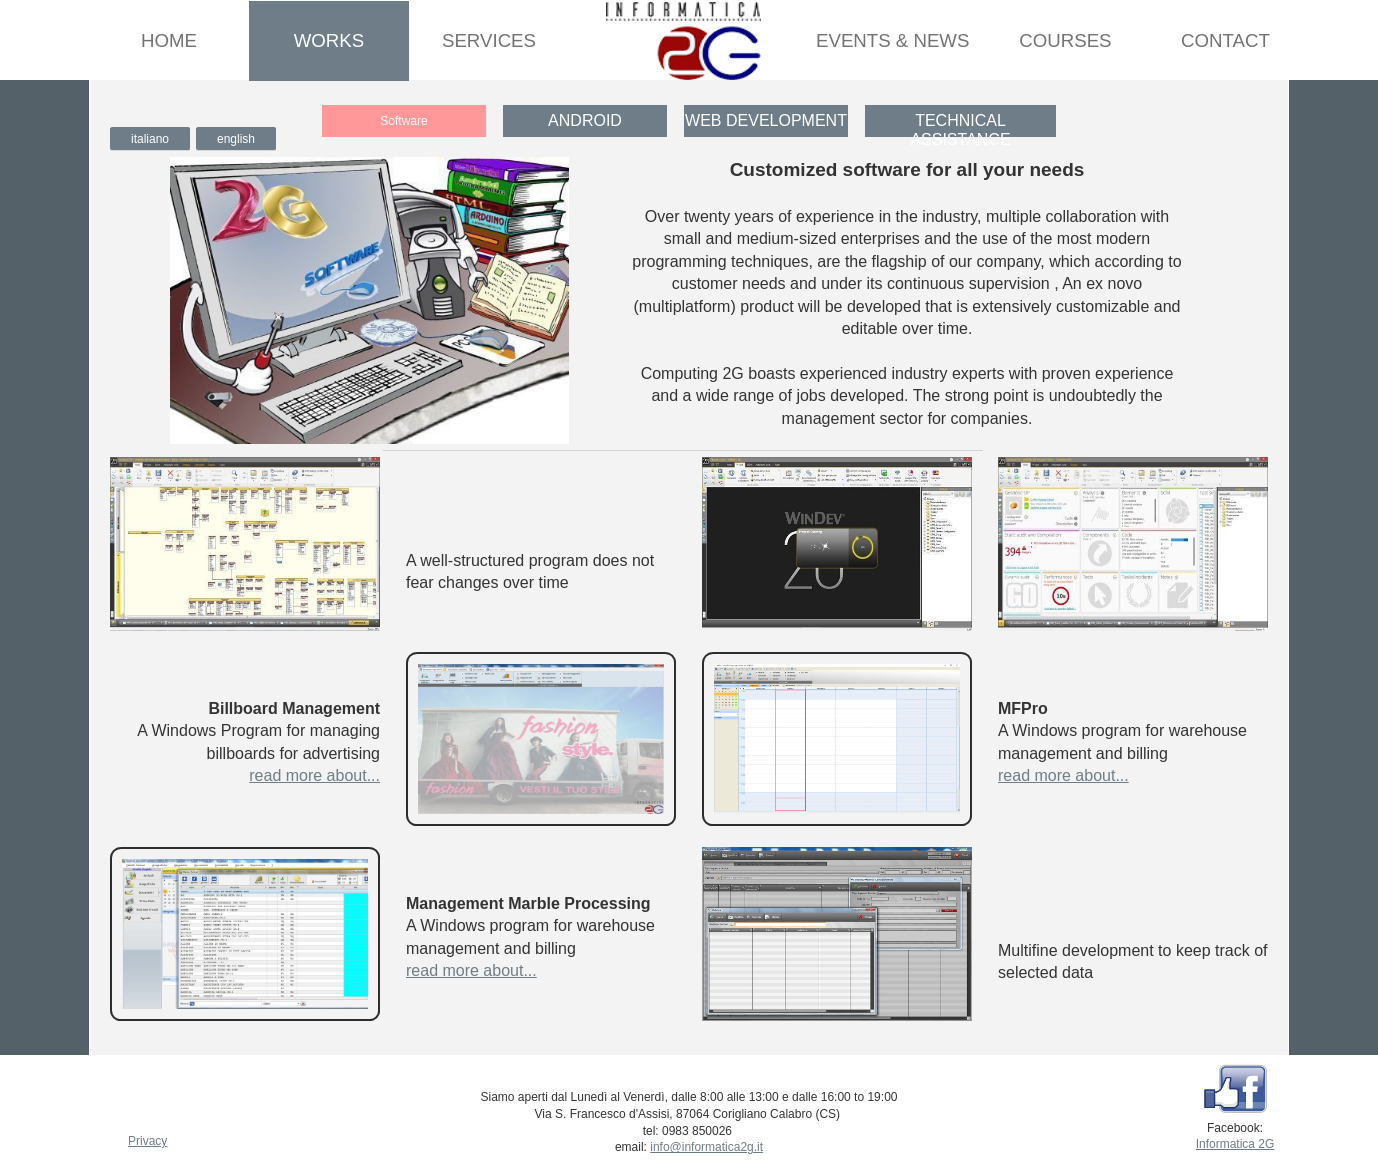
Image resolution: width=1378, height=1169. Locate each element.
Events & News (892, 40)
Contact (1225, 40)
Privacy (147, 1141)
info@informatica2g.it (706, 1147)
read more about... (314, 775)
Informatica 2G (1235, 1144)
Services (489, 40)
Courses (1065, 40)
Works (329, 40)
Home (169, 40)
